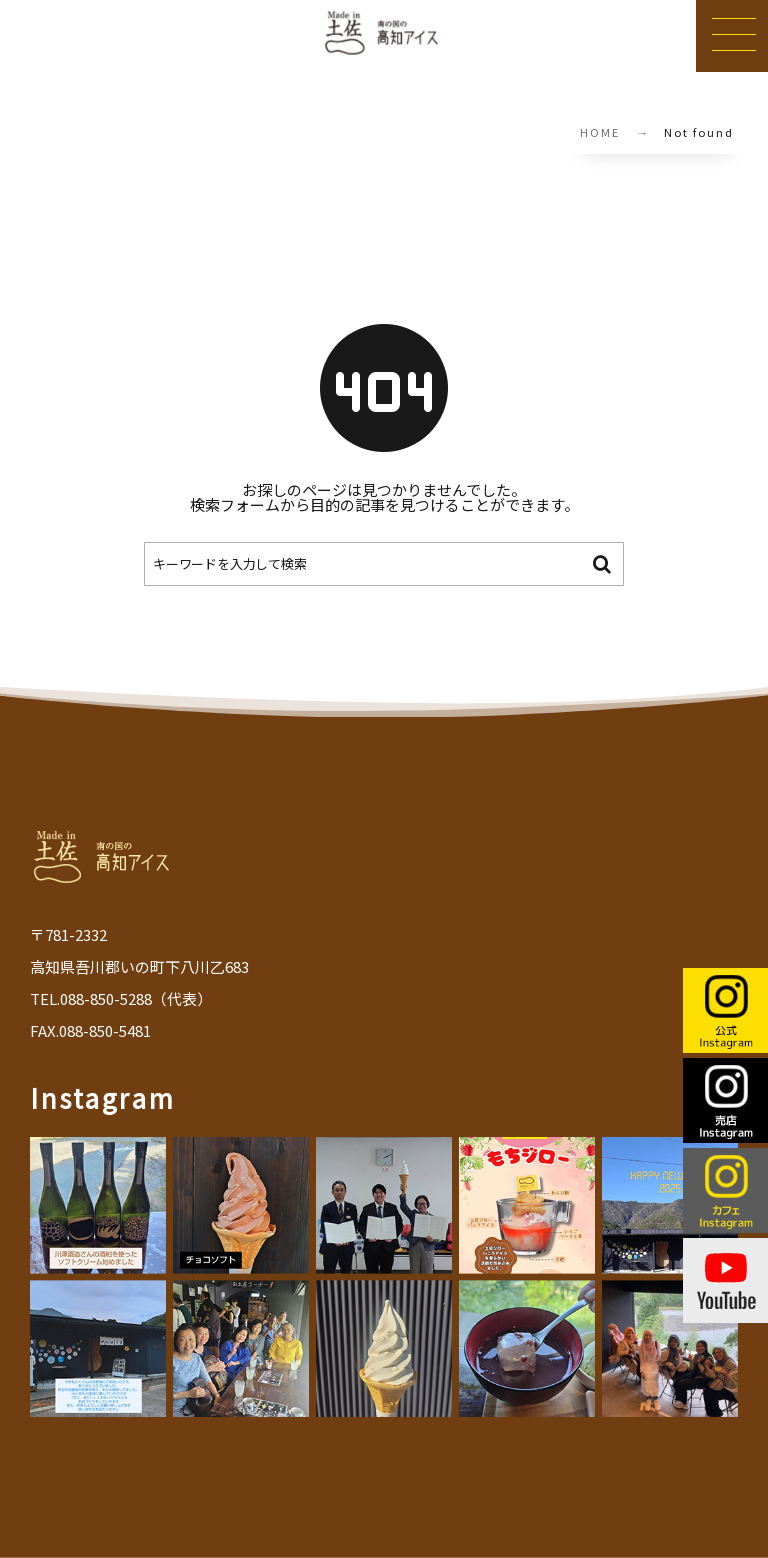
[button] (732, 36)
